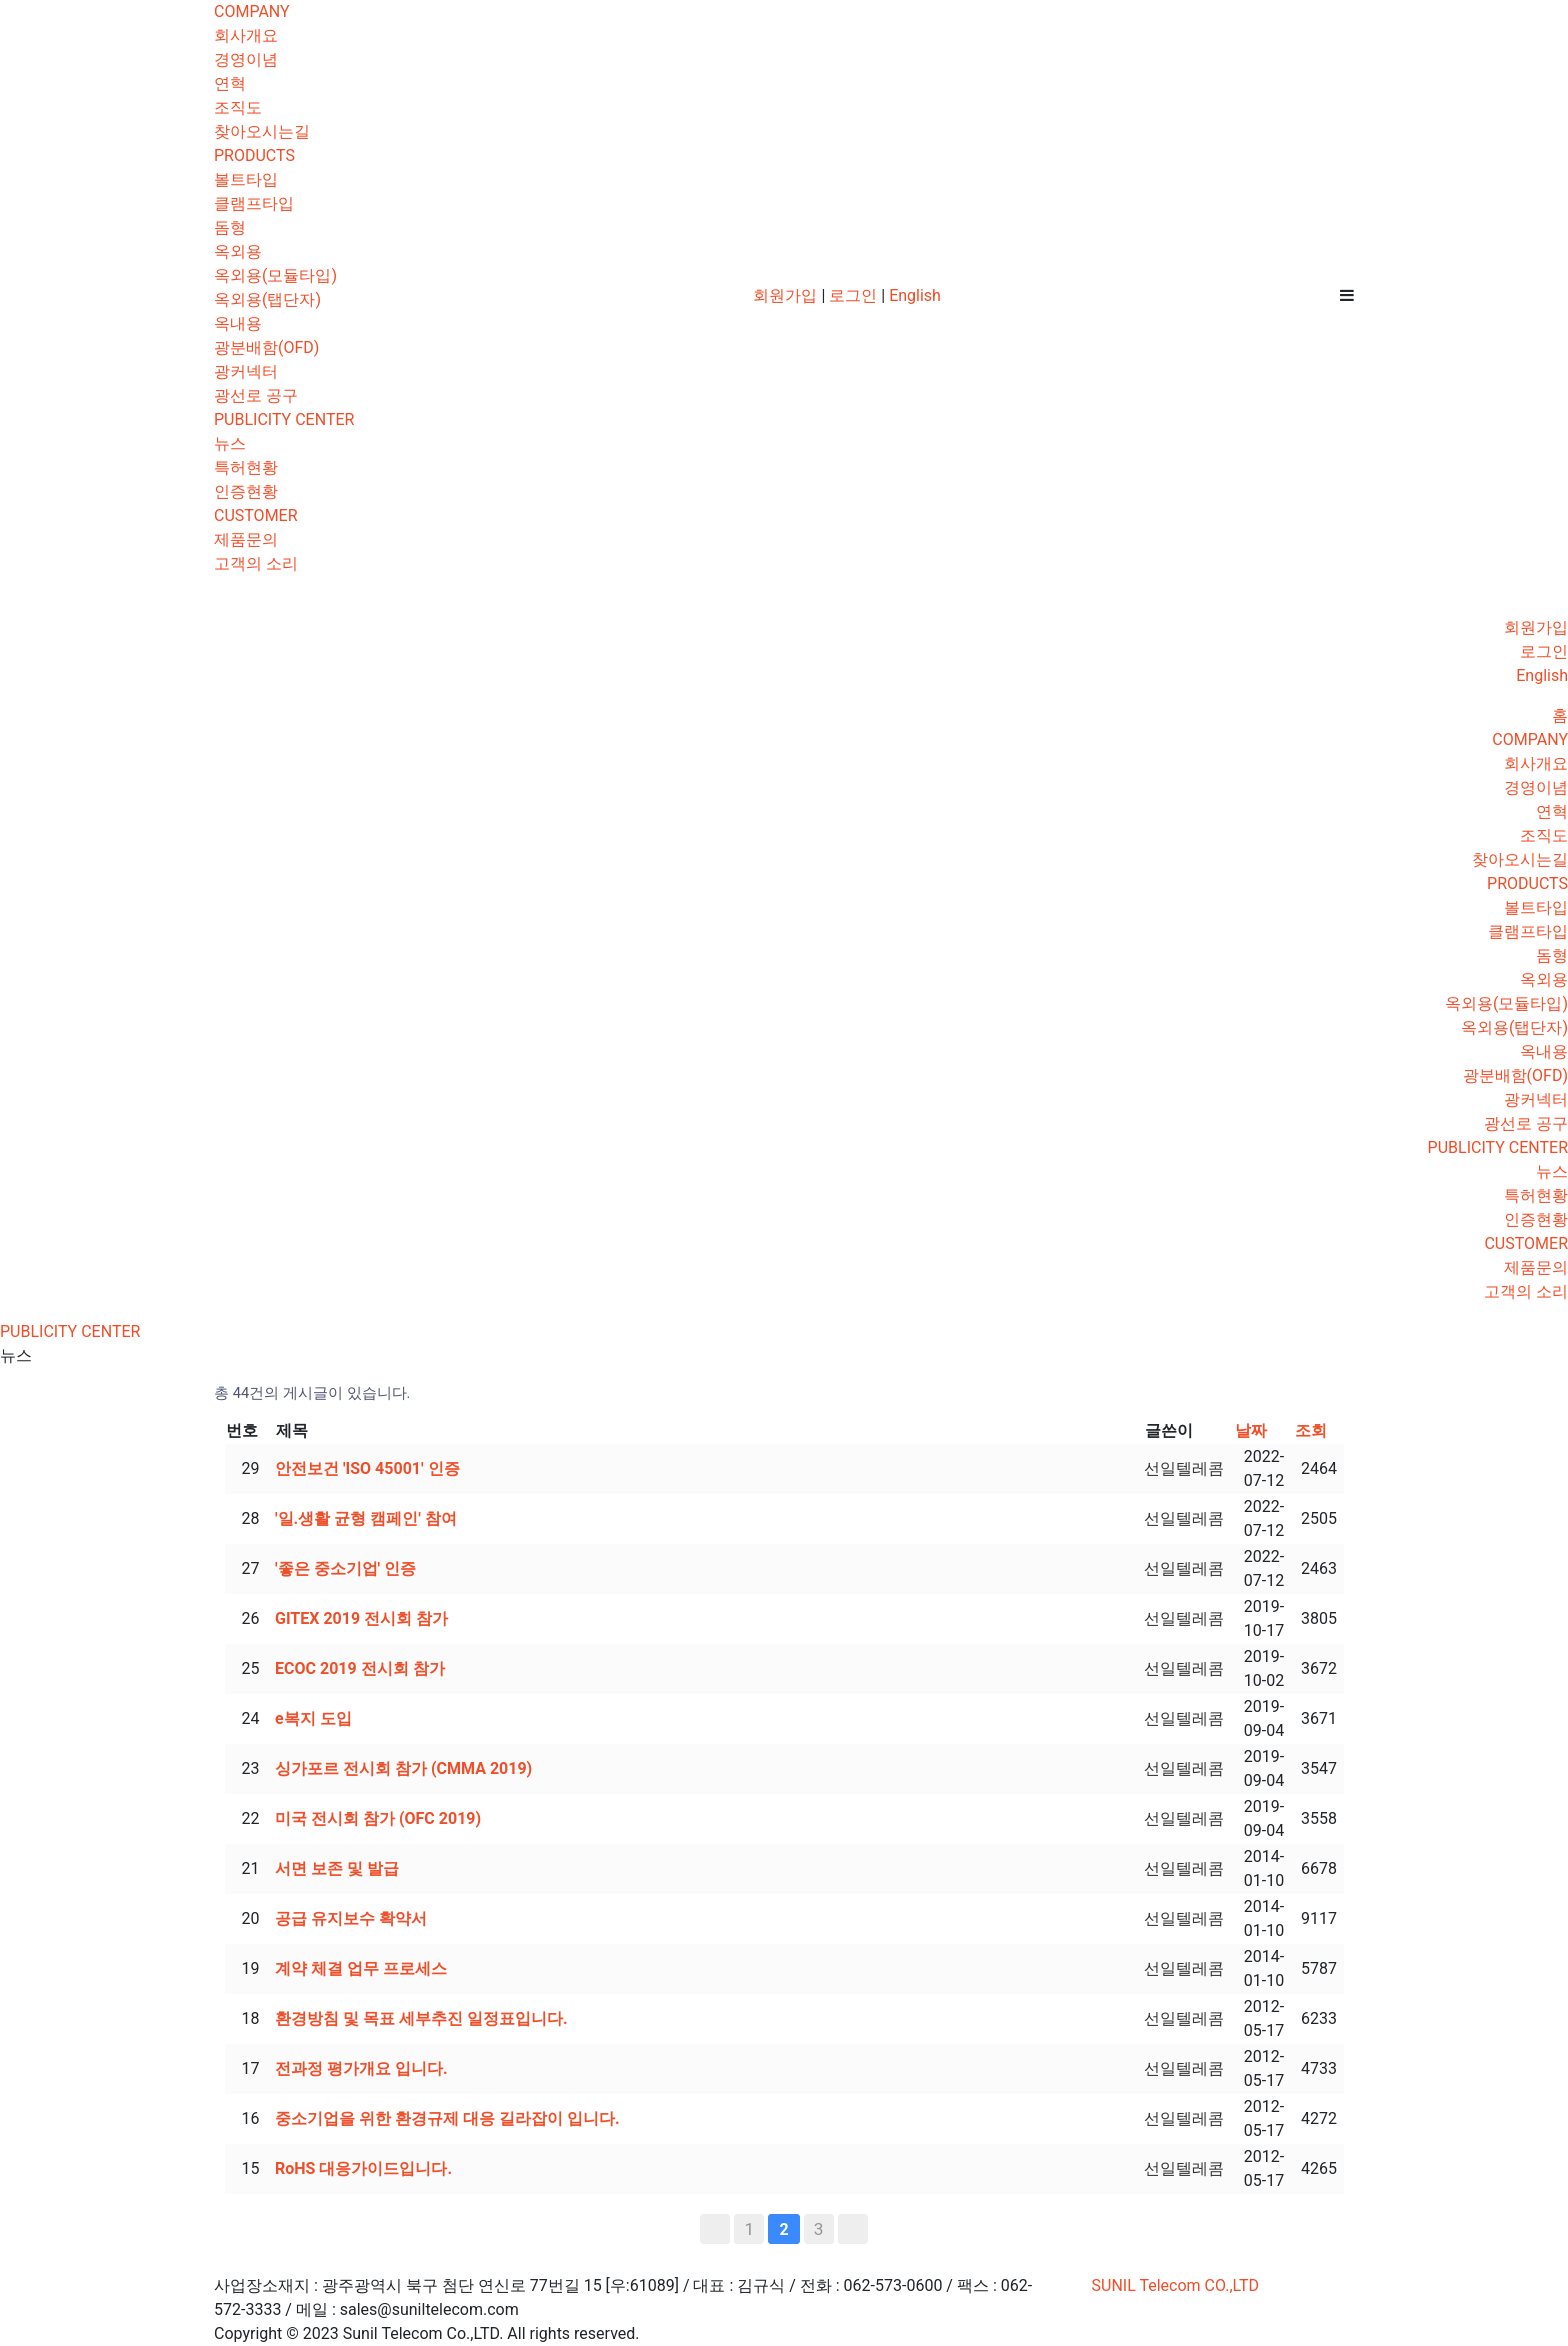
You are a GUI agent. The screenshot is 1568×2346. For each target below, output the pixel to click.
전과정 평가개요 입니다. (361, 2068)
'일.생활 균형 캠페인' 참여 (366, 1518)
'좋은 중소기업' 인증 (345, 1568)
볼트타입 (246, 179)
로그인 (853, 295)
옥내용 (238, 323)
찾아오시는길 (262, 131)
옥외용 (238, 251)
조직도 (238, 107)
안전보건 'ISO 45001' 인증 (367, 1468)
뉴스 (230, 443)
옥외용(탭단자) (267, 299)
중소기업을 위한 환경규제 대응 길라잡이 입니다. (447, 2118)
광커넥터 (246, 371)
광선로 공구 (256, 395)
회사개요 (246, 35)
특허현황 (246, 467)
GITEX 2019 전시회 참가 (361, 1618)
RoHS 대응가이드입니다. (363, 2168)
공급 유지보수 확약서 (351, 1918)
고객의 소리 (256, 563)
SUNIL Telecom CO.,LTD (1176, 2285)
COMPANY (252, 11)
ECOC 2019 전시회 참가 (360, 1668)
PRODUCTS (254, 155)
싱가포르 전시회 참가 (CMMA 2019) (403, 1768)
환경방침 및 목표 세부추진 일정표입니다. (421, 2018)
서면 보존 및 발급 (337, 1868)
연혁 (230, 83)
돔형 (230, 227)
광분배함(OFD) (266, 347)
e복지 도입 (313, 1718)
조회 (1311, 1430)
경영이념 (246, 59)
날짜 (1251, 1430)
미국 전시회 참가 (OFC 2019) (378, 1818)
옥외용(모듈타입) (275, 275)
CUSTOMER (256, 515)
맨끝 (853, 2229)
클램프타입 (254, 203)
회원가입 (785, 295)
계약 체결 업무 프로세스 (361, 1968)
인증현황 (246, 491)
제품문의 (246, 539)
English (915, 295)
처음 (715, 2229)
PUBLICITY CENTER (284, 419)
